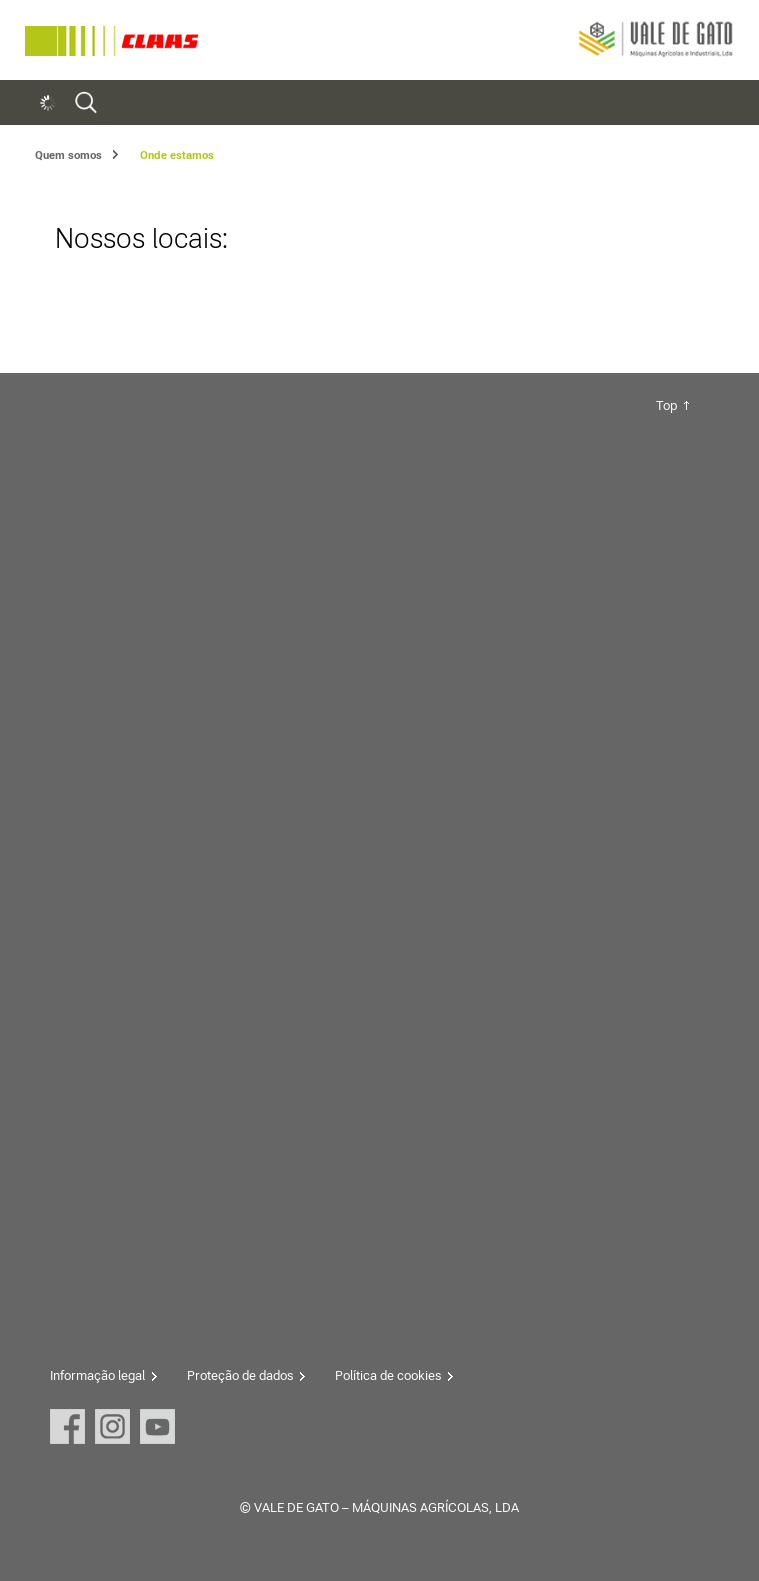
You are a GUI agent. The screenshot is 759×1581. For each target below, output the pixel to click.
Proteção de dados (240, 1375)
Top (666, 405)
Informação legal (97, 1375)
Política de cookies (388, 1375)
